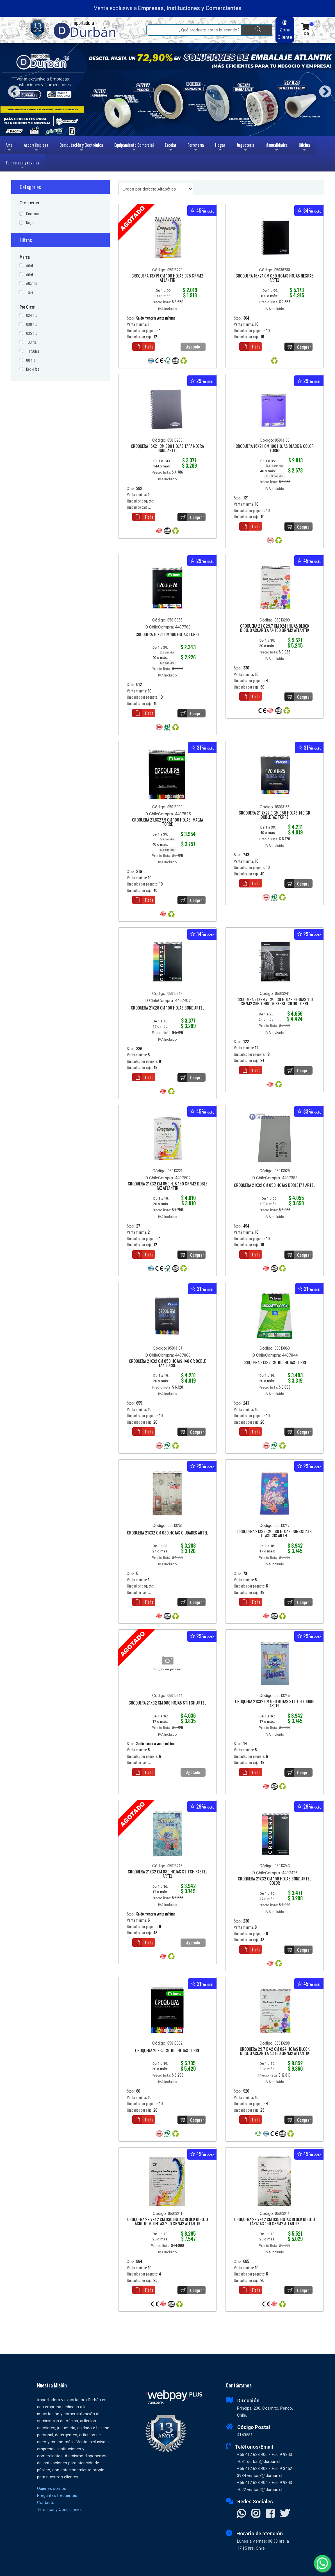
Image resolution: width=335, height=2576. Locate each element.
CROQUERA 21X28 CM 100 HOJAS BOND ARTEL (167, 1008)
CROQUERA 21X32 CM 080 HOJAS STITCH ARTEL (167, 1703)
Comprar (297, 347)
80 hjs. (31, 360)
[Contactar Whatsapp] (241, 2514)
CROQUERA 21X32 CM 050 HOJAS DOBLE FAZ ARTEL (274, 1185)
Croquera (32, 213)
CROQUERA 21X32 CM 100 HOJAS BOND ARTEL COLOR (274, 1881)
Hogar (220, 148)
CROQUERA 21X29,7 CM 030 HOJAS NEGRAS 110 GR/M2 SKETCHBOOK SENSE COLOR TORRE (274, 1001)
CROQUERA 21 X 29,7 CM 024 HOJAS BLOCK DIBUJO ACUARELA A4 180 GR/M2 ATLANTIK (274, 628)
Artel (29, 265)
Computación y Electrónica (81, 148)
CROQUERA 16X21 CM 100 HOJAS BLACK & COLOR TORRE (275, 448)
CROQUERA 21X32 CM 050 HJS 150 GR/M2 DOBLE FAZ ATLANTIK (167, 1186)
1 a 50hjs (32, 351)
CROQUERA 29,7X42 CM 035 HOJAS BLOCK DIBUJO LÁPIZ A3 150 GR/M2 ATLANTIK (274, 2221)
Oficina (304, 148)
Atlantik (31, 283)
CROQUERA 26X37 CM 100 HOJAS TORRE (167, 2050)
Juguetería (245, 148)
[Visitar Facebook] (270, 2514)
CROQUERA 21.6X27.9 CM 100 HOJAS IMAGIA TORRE (167, 822)
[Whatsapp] (322, 2563)
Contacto (45, 2502)
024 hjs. (32, 315)
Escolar (170, 148)
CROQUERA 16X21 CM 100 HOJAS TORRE (167, 634)
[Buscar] (257, 30)
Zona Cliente (284, 30)
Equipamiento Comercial (134, 148)
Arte (10, 148)
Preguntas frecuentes (57, 2495)
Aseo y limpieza (36, 148)
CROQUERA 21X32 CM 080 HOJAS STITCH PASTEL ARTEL (167, 1874)
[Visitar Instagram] (255, 2514)
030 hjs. (32, 324)
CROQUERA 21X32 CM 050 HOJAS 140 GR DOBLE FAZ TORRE (167, 1363)
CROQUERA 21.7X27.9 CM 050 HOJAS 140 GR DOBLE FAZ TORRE (274, 815)
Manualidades (276, 148)
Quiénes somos (51, 2488)
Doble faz (32, 369)
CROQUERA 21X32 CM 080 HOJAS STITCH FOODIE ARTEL (274, 1703)
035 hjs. (32, 333)
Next (323, 90)
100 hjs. (31, 342)
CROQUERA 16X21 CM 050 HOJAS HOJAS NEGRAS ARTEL (275, 278)
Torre (29, 292)
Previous (12, 90)
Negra (30, 222)
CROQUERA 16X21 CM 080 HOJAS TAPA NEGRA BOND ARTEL (167, 448)
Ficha (143, 346)
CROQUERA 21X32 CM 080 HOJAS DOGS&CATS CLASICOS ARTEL (274, 1533)
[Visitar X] (285, 2514)
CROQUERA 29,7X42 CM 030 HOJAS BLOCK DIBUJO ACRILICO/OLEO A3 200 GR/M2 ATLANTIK (167, 2221)
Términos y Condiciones (59, 2509)
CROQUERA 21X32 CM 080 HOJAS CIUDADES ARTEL (167, 1533)
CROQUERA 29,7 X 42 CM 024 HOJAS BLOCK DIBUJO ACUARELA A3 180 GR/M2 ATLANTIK (274, 2051)
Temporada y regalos (22, 165)
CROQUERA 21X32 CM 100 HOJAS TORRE (274, 1362)
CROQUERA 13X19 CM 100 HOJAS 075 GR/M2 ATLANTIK (167, 278)
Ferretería (196, 148)
